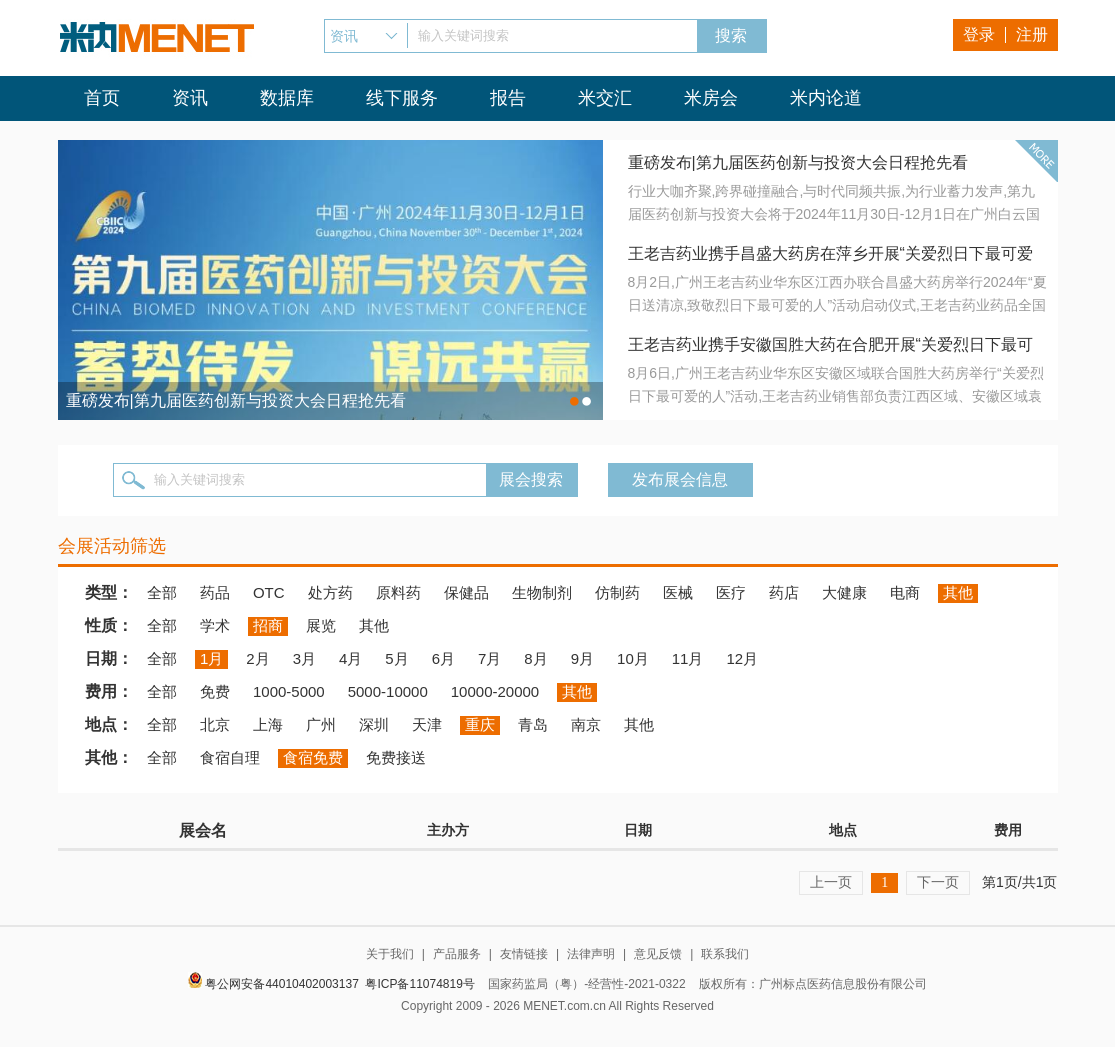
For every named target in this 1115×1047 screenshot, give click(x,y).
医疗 (731, 592)
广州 (321, 724)
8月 (535, 658)
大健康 (844, 592)
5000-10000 (388, 691)
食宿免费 (313, 757)
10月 (633, 658)
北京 (215, 724)
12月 (742, 658)
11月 (688, 658)
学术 (215, 625)
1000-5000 (289, 691)
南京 (586, 724)
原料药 (398, 592)
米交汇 (605, 98)
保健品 (466, 592)
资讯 (190, 98)
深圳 (374, 724)
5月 (396, 658)
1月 (211, 658)
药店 (784, 592)
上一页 (831, 882)
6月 (443, 658)
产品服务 (457, 954)
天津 (427, 724)
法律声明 (591, 954)
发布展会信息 (680, 479)
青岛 (533, 724)
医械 (678, 592)
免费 (215, 691)
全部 (162, 592)
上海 (268, 724)
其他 (958, 592)
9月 (582, 658)
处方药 (330, 592)
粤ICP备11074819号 (419, 984)
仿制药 (617, 592)
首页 (102, 98)
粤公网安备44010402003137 (281, 984)
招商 (268, 625)
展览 (321, 625)
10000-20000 (495, 691)
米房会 (711, 98)
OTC (269, 592)
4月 (350, 658)
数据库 (287, 98)
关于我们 (390, 954)
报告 (508, 98)
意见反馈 (658, 954)
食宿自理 (230, 757)
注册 (1032, 34)
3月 (304, 658)
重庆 (480, 724)
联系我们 (725, 954)
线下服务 (402, 98)
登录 (979, 34)
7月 (489, 658)
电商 (905, 592)
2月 (257, 658)
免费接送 (396, 757)
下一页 (938, 882)
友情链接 (524, 954)
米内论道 (826, 98)
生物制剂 (542, 592)
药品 (215, 592)
